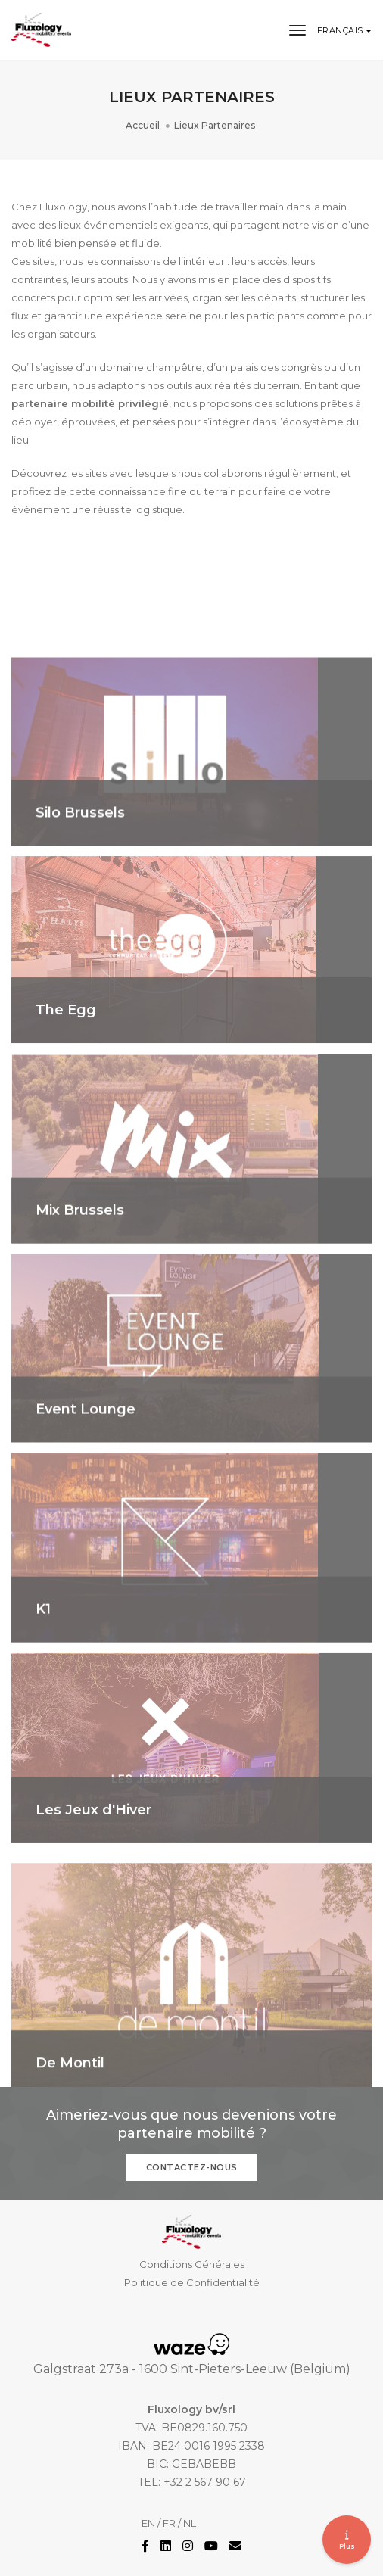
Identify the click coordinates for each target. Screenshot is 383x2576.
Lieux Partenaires (214, 125)
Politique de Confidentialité (192, 2282)
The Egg (66, 1063)
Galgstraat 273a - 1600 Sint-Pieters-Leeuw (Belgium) (191, 2369)
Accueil (143, 125)
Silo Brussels (80, 866)
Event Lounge (85, 1463)
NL (189, 2523)
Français (341, 30)
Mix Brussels (80, 1265)
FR (169, 2523)
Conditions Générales (191, 2264)
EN (148, 2523)
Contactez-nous (192, 2167)
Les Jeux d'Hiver (93, 1864)
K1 (43, 1664)
